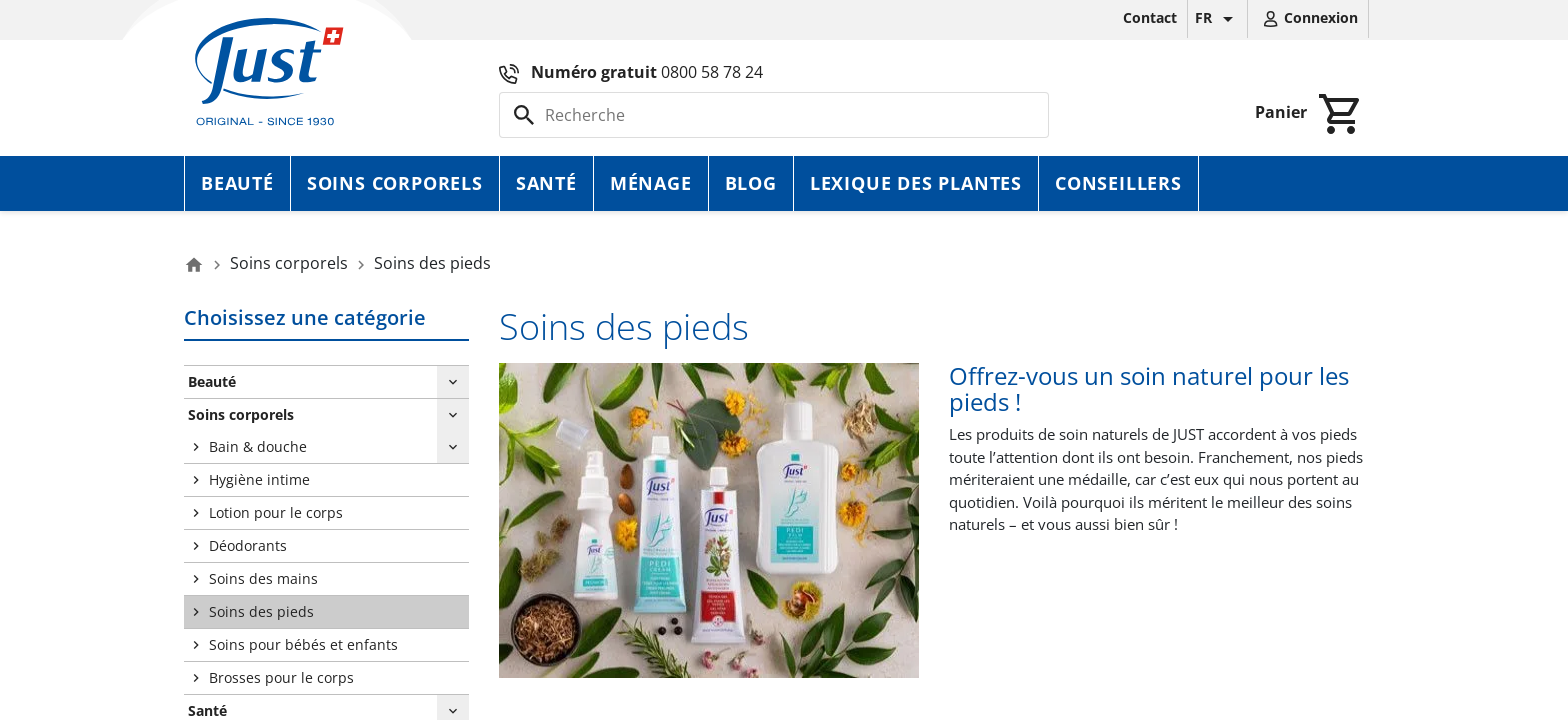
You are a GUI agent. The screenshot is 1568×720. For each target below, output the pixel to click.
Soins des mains (263, 578)
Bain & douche (258, 446)
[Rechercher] (774, 115)
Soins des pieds (261, 611)
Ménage (651, 183)
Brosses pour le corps (281, 677)
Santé (546, 183)
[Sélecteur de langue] (1217, 19)
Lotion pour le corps (276, 512)
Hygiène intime (259, 479)
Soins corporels (395, 183)
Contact (1150, 17)
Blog (751, 183)
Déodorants (248, 545)
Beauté (237, 183)
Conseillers (1118, 183)
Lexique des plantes (916, 183)
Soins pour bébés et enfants (303, 644)
